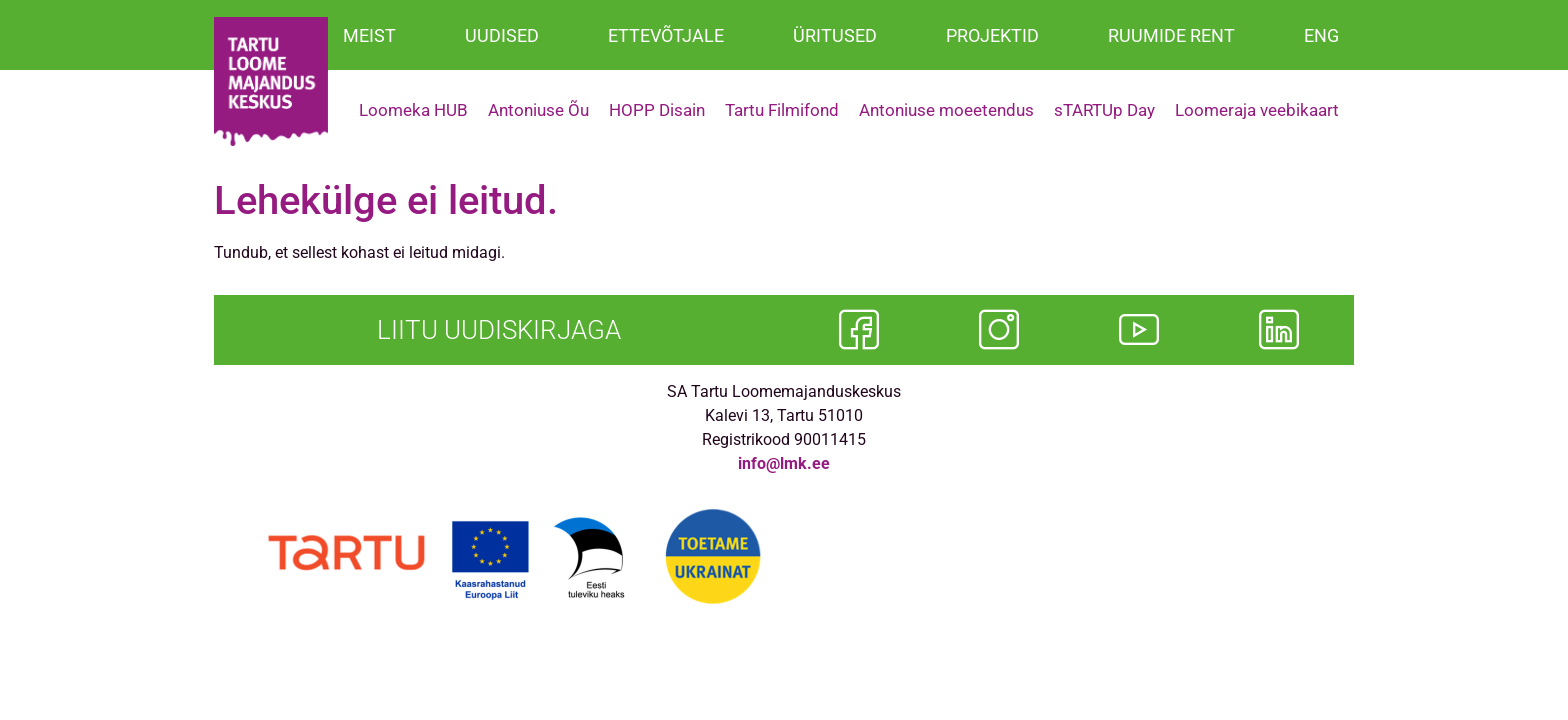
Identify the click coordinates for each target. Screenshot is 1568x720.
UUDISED (502, 35)
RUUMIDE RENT (1171, 35)
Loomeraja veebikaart (1257, 110)
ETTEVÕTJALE (666, 35)
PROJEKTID (992, 35)
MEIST (369, 35)
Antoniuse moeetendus (946, 110)
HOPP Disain (657, 110)
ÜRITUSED (835, 35)
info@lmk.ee (784, 463)
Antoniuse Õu (538, 110)
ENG (1321, 35)
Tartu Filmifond (782, 110)
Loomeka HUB (413, 110)
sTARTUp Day (1104, 110)
